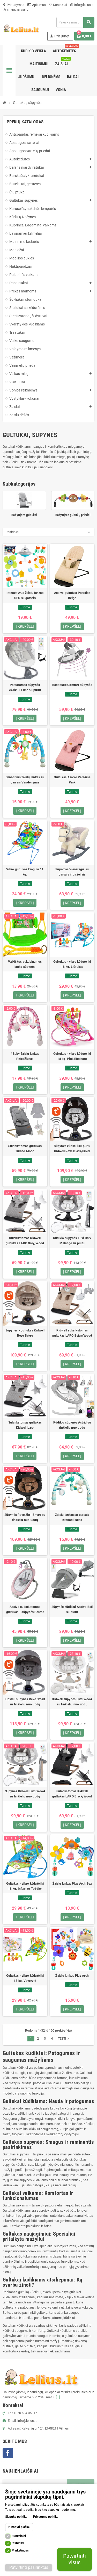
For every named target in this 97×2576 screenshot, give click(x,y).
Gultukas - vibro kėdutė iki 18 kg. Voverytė (25, 1978)
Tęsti (64, 2038)
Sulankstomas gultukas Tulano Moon (25, 1148)
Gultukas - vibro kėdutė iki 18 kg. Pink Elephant (72, 1056)
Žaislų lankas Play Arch (72, 1975)
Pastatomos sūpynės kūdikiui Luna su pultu (25, 687)
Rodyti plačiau (21, 2527)
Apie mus (36, 5)
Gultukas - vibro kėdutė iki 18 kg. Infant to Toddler (25, 1886)
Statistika (18, 2543)
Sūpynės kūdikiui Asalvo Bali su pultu (72, 1609)
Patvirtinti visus (74, 2559)
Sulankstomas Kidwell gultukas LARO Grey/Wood (25, 1240)
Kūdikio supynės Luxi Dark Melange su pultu (72, 1240)
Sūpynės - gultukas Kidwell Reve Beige (24, 1333)
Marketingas (20, 2550)
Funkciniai (19, 2536)
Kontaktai (58, 5)
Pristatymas (13, 5)
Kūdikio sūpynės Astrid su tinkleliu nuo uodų (72, 1425)
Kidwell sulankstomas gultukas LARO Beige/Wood (72, 1333)
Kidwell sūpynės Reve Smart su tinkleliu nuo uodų (25, 1701)
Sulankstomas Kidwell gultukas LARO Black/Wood (72, 1793)
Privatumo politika (45, 2516)
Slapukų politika (16, 2516)
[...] (58, 2397)
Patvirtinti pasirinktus (28, 2567)
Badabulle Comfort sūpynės (72, 685)
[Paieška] (75, 22)
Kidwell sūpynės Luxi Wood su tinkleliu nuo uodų (72, 1701)
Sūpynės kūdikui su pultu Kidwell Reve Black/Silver (72, 1148)
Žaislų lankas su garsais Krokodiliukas (72, 1517)
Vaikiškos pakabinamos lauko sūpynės (25, 964)
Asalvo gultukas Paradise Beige (72, 595)
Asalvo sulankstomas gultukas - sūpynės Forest (25, 1609)
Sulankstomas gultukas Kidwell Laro (25, 1425)
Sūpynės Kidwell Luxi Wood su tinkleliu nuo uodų (25, 1793)
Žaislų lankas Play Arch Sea (72, 1883)
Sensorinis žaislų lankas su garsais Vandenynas (25, 779)
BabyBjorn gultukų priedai (73, 515)
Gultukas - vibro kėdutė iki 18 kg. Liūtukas (72, 964)
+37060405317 (15, 10)
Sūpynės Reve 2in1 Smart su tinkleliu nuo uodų (24, 1517)
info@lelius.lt (81, 5)
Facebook (8, 2453)
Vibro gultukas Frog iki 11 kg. (24, 872)
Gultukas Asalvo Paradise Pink (72, 779)
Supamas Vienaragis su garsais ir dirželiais (72, 872)
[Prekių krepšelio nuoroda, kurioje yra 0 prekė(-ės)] (84, 36)
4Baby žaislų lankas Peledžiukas (25, 1056)
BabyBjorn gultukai (24, 515)
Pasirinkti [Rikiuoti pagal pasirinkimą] (12, 532)
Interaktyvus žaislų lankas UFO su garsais (24, 595)
